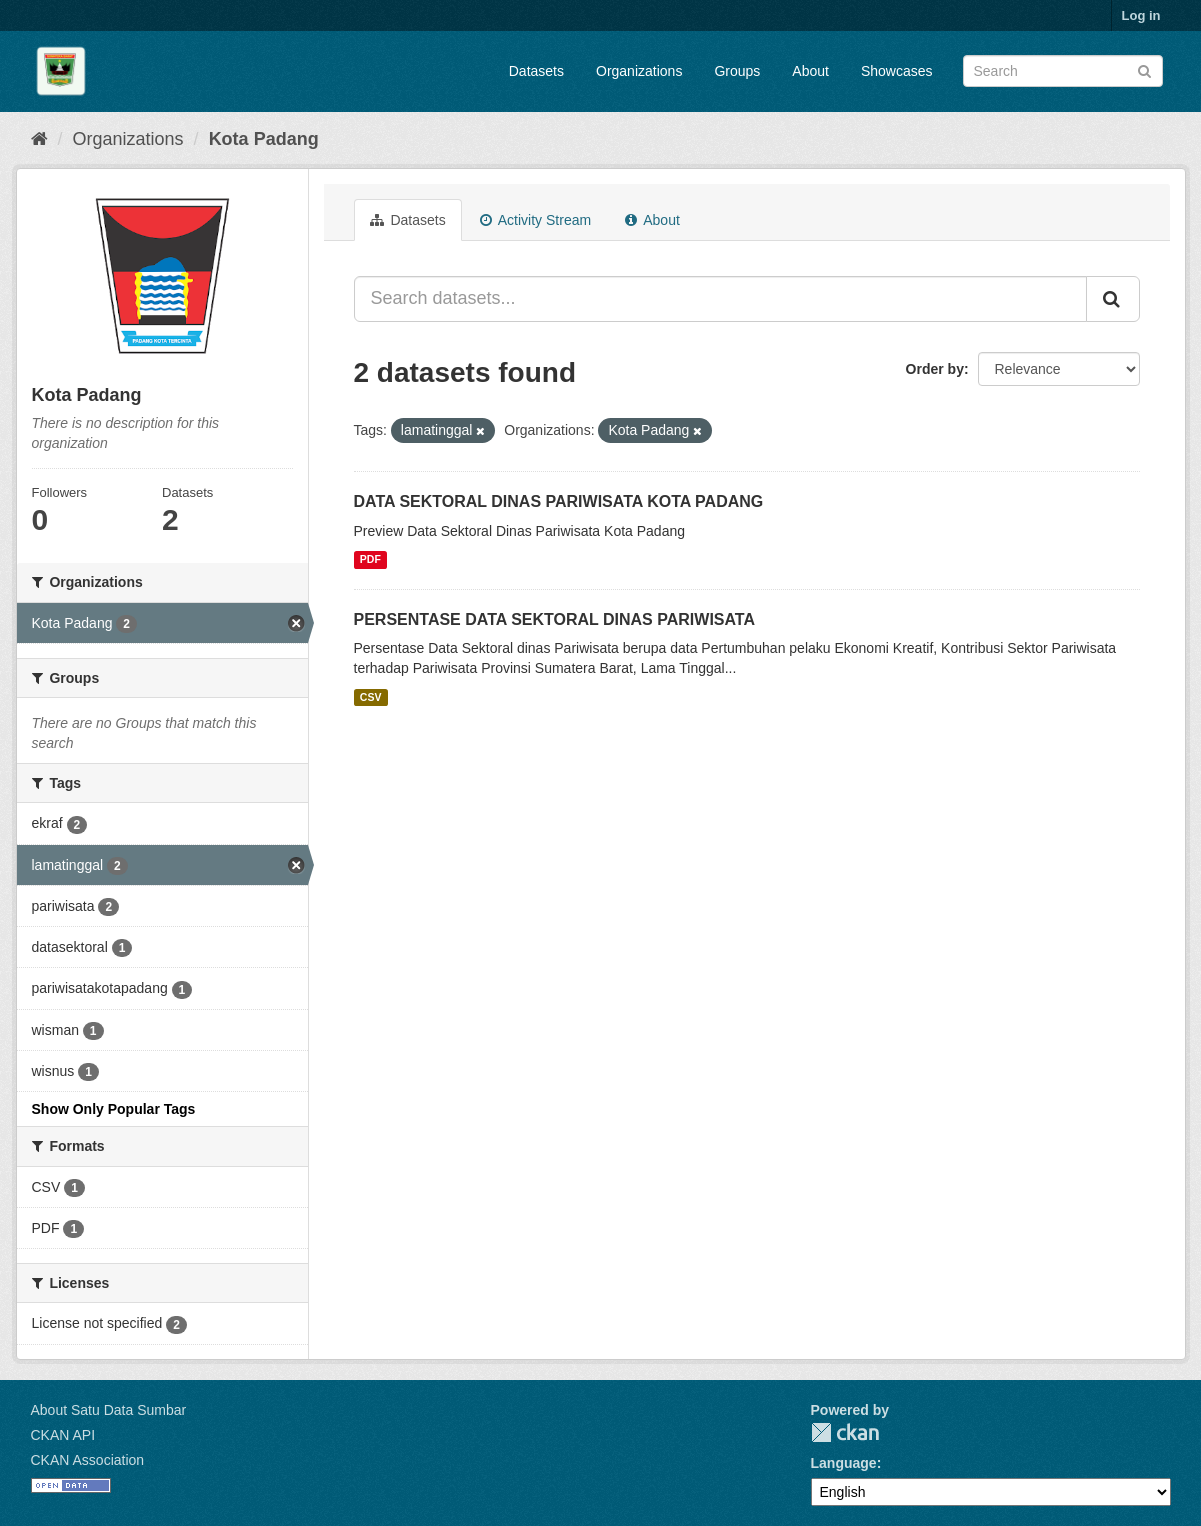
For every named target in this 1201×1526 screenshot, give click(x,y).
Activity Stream (535, 220)
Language (844, 1463)
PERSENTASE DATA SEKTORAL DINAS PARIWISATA (555, 619)
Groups (737, 71)
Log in (1141, 15)
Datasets (536, 71)
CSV (371, 697)
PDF (370, 560)
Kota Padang (264, 139)
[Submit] (1144, 69)
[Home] (39, 139)
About (810, 71)
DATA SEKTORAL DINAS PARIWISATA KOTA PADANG (559, 501)
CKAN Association (88, 1460)
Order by (935, 369)
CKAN (845, 1432)
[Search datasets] (1063, 71)
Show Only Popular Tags (114, 1109)
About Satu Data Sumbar (109, 1410)
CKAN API (63, 1435)
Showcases (897, 71)
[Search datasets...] (720, 299)
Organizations (639, 71)
